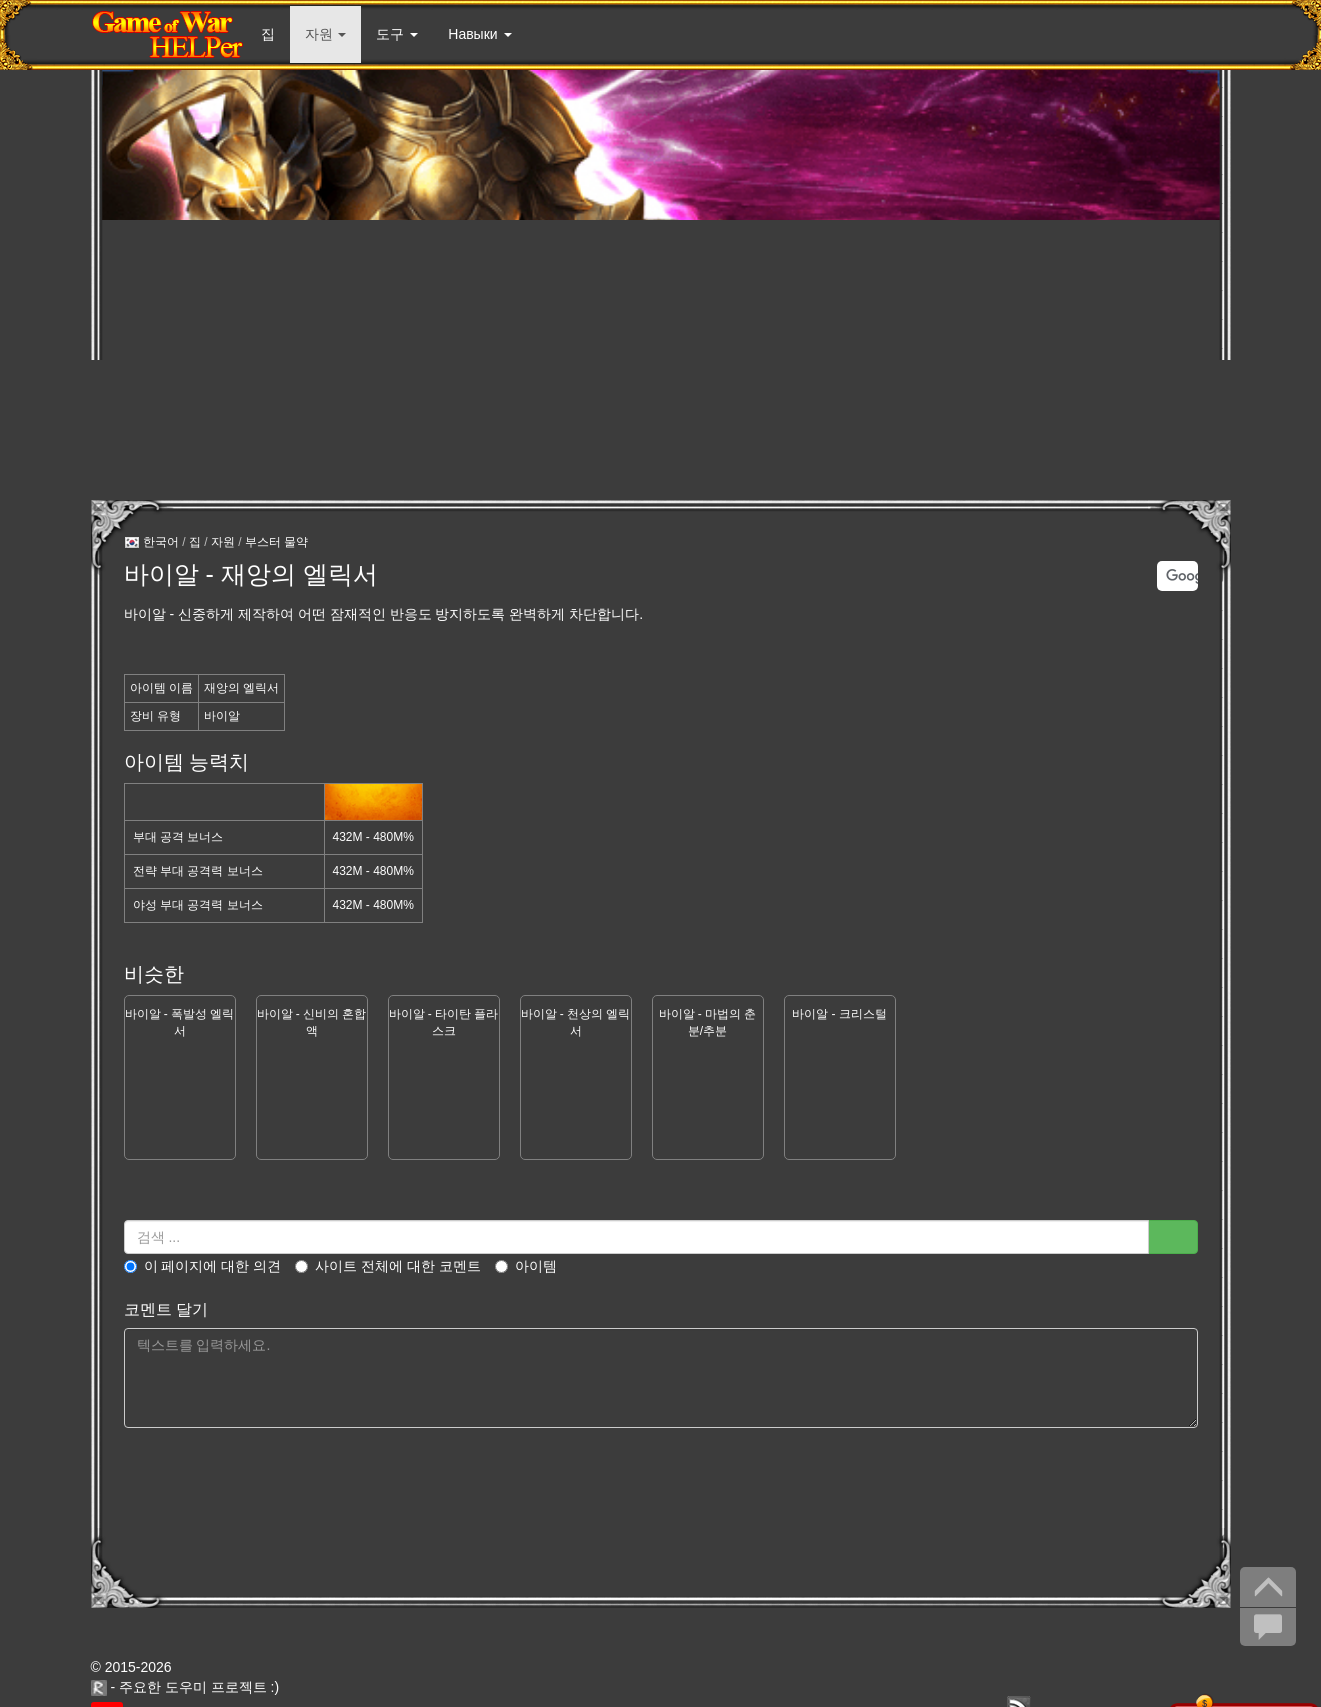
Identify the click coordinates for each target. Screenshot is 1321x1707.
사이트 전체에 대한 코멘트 (388, 1266)
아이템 (526, 1266)
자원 (223, 542)
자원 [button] (326, 34)
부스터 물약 (276, 542)
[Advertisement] (661, 360)
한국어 (151, 543)
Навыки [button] (479, 34)
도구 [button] (397, 34)
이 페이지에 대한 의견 (203, 1266)
